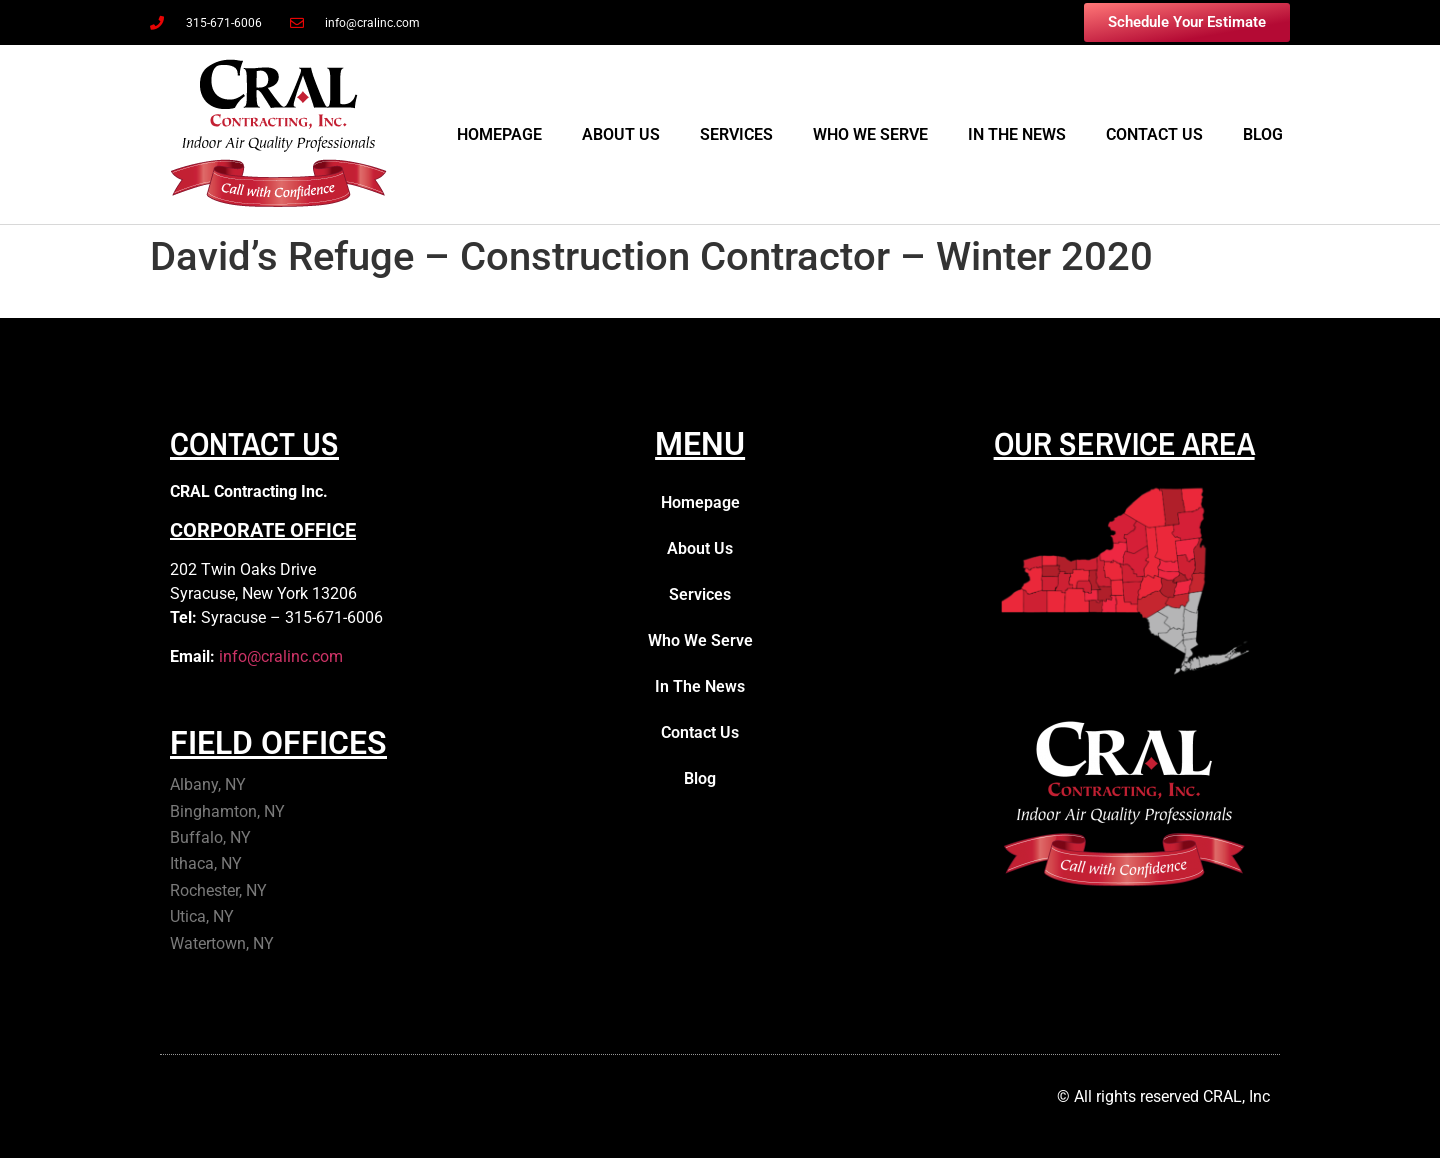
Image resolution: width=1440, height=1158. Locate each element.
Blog (1263, 134)
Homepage (499, 134)
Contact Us (1154, 134)
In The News (1017, 134)
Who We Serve (870, 134)
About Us (621, 134)
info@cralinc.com (281, 656)
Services (736, 134)
